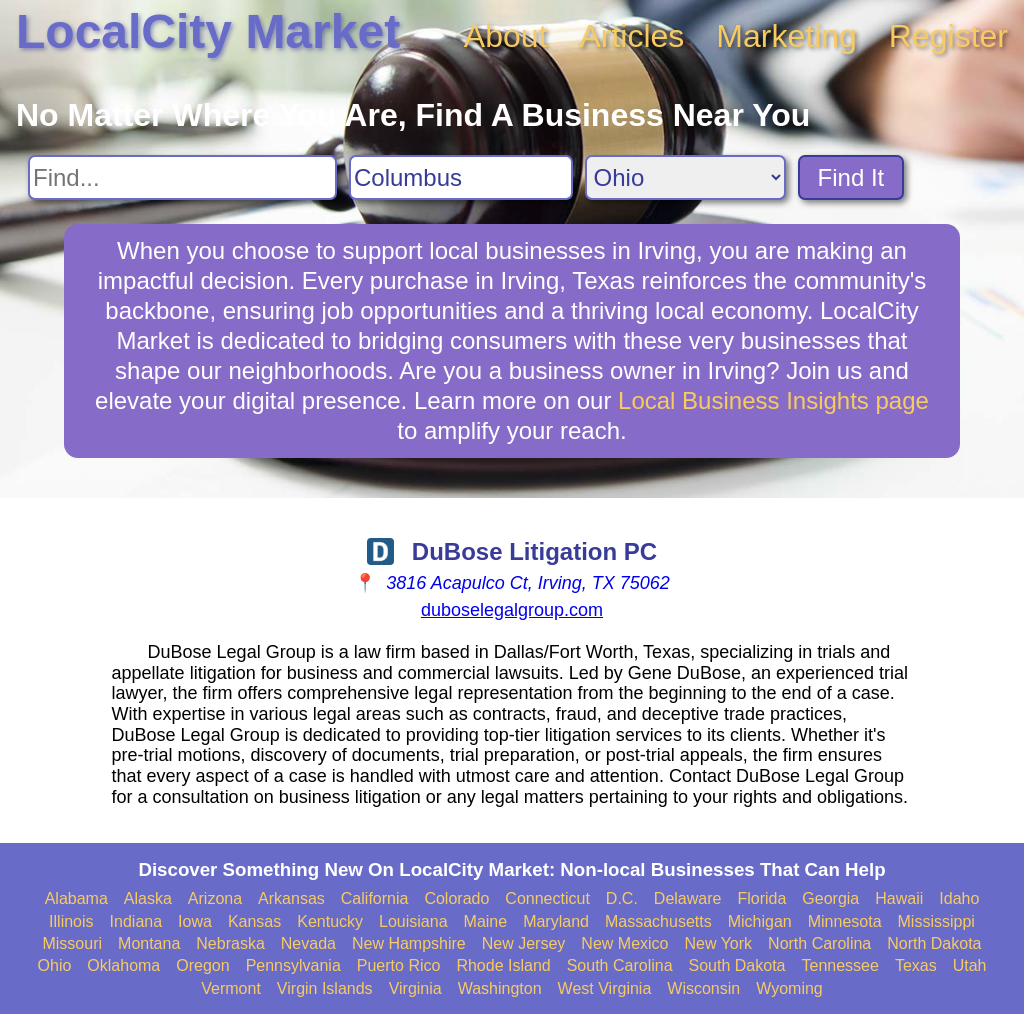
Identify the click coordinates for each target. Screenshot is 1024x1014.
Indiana (136, 921)
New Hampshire (409, 943)
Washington (500, 988)
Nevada (308, 943)
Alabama (76, 898)
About (506, 36)
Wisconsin (703, 988)
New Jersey (524, 943)
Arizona (215, 898)
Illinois (71, 921)
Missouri (72, 943)
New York (718, 943)
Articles (631, 36)
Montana (149, 943)
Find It (851, 177)
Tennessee (839, 965)
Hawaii (899, 898)
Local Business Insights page (773, 400)
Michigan (760, 921)
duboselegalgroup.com (512, 610)
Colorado (456, 898)
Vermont (231, 988)
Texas (916, 965)
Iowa (195, 921)
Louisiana (413, 921)
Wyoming (789, 988)
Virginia (415, 988)
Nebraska (230, 943)
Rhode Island (503, 965)
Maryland (556, 921)
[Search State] (685, 177)
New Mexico (624, 943)
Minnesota (845, 921)
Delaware (688, 898)
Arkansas (291, 898)
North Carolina (819, 943)
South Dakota (737, 965)
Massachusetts (658, 921)
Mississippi (936, 921)
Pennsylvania (293, 965)
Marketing (786, 36)
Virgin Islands (325, 988)
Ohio (55, 965)
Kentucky (330, 921)
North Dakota (934, 943)
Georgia (830, 898)
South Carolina (620, 965)
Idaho (959, 898)
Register (948, 36)
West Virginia (605, 988)
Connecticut (547, 898)
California (375, 898)
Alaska (148, 898)
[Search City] (461, 177)
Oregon (202, 965)
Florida (761, 898)
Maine (486, 921)
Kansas (254, 921)
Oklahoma (123, 965)
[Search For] (182, 177)
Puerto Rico (399, 965)
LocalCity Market (208, 31)
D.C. (622, 898)
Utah (970, 965)
